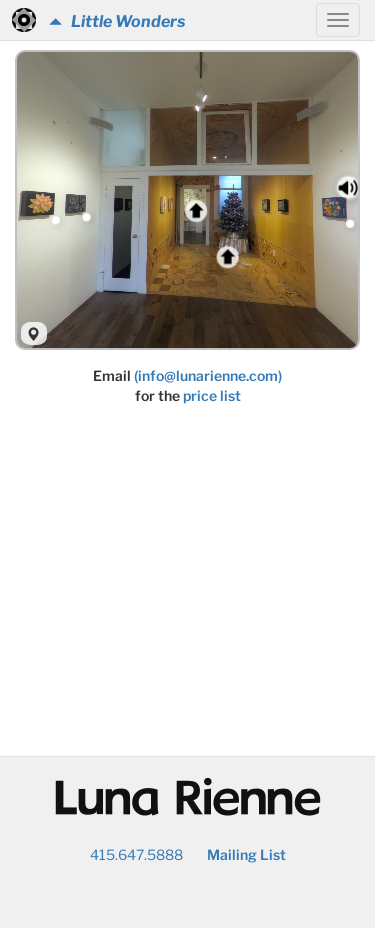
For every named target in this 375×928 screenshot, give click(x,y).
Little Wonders (117, 21)
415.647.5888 (136, 854)
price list (212, 395)
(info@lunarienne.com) (208, 375)
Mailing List (246, 854)
